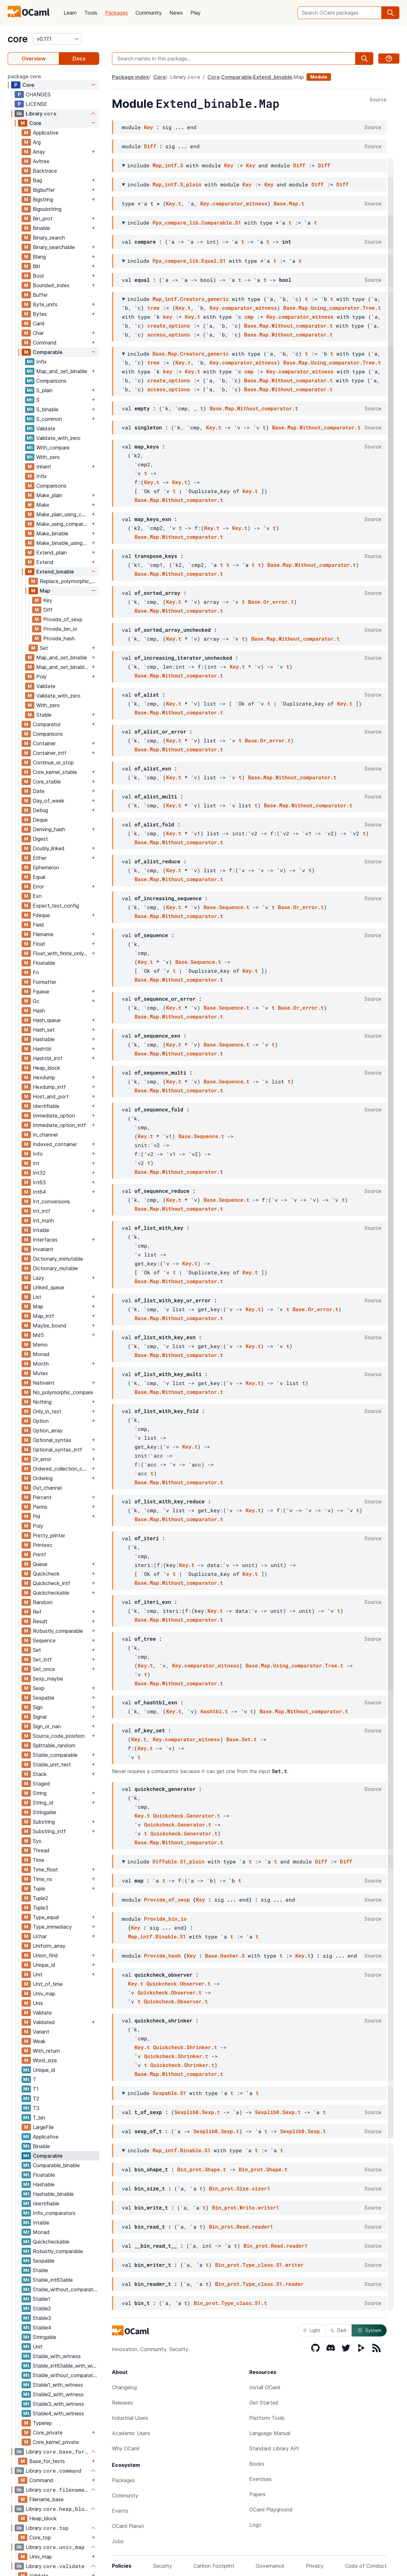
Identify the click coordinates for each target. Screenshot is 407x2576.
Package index (130, 77)
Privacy (314, 2566)
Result (40, 1621)
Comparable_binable (56, 2165)
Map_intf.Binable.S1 (157, 1936)
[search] (390, 12)
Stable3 (42, 2318)
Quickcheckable (51, 1593)
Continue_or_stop (53, 762)
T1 (35, 2089)
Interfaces (45, 1239)
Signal (39, 1717)
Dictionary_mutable (55, 1268)
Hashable (44, 1039)
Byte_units (45, 304)
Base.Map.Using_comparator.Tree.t (332, 307)
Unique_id (44, 1965)
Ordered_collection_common (61, 1469)
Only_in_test (47, 1411)
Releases (122, 2402)
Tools (90, 13)
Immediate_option (54, 1115)
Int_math (43, 1220)
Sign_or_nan (47, 1726)
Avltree (41, 161)
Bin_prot (42, 218)
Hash (39, 1010)
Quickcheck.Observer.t (178, 1983)
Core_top (40, 2537)
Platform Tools (267, 2418)
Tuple (39, 1888)
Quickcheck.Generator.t (186, 1815)
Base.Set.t (241, 1739)
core (18, 39)
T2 (36, 2098)
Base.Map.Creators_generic (191, 353)
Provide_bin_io (60, 629)
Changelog (124, 2387)
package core (24, 76)
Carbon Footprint (214, 2566)
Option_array (48, 1430)
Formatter (44, 982)
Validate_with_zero (58, 438)
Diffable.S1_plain (178, 1861)
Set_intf (42, 1659)
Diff (47, 610)
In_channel (45, 1134)
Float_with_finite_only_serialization (61, 953)
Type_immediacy (52, 1927)
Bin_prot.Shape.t (201, 2169)
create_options (168, 325)
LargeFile (43, 2127)
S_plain (44, 390)
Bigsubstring (47, 209)
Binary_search (49, 237)
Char (38, 333)
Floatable (44, 963)
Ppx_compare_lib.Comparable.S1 (197, 222)
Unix (38, 2003)
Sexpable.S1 (169, 2093)
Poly (41, 676)
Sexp (39, 1688)
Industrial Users (130, 2418)
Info (38, 1154)
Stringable (44, 1812)
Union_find (45, 1955)
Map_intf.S (168, 165)
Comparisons (51, 381)
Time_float (45, 1869)
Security (162, 2566)
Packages (116, 13)
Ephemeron (46, 867)
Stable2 (42, 2308)
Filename (43, 934)
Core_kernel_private (56, 2442)
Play (195, 13)
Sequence (44, 1640)
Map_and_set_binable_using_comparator (63, 667)
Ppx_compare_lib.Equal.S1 (189, 260)
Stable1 (41, 2299)
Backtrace (45, 171)
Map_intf (43, 1316)
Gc (36, 1001)
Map (45, 591)
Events (120, 2511)
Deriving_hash (49, 829)
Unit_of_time (48, 1984)
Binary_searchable (54, 247)
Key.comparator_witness (233, 203)
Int (36, 1163)
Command (45, 342)
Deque (40, 820)
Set (44, 648)
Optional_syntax (52, 1440)
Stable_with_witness (57, 2356)
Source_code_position (59, 1736)
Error (38, 886)
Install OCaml (264, 2387)
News (176, 13)
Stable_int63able (53, 2280)
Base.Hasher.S (225, 1955)
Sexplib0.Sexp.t (197, 2112)
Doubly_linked (49, 848)
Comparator (47, 724)
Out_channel (47, 1488)
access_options (168, 334)
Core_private (48, 2432)
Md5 (38, 1335)
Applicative (46, 132)
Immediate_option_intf (59, 1125)
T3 (36, 2108)
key (167, 316)
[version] (57, 39)
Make (42, 505)
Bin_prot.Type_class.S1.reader (259, 2283)
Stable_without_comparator (65, 2289)
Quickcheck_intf (51, 1583)
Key (47, 600)
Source (378, 100)
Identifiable (46, 1106)
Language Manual (269, 2433)
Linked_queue (48, 1287)
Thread (41, 1850)
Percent (42, 1497)
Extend (44, 562)
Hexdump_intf (49, 1087)
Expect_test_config (56, 905)
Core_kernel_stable (55, 772)
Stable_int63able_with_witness (66, 2366)
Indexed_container (55, 1144)
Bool (38, 276)
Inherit (43, 466)
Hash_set (44, 1030)
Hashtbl (42, 1049)
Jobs (118, 2541)
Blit (36, 266)
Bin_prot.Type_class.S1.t (230, 2303)
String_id (43, 1803)
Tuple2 (40, 1898)
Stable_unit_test (52, 1764)
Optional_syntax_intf (57, 1449)
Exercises (260, 2479)
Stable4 (42, 2327)
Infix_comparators (54, 2213)
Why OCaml (125, 2448)
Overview (33, 58)
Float (39, 944)
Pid (36, 1516)
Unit (38, 1974)
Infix (41, 362)
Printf (39, 1554)
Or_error (42, 1459)
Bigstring (43, 199)
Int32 (39, 1173)
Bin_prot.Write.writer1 (245, 2207)
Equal (39, 877)
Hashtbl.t (214, 1711)
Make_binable (52, 533)
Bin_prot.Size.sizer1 (239, 2188)
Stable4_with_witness (58, 2413)
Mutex (40, 1373)
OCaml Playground (271, 2509)
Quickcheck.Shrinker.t (185, 2047)
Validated (44, 2022)
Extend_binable (55, 571)
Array (39, 152)
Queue (40, 1564)
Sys (37, 1841)
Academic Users (131, 2433)
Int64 (39, 1192)
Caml (38, 323)
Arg (37, 142)
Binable (41, 228)
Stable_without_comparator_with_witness (66, 2375)
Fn (36, 972)
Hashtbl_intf (47, 1058)
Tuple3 (40, 1907)
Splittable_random (54, 1745)
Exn (37, 896)
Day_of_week (48, 800)
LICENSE (36, 104)
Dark (339, 2330)
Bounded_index (51, 285)
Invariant (43, 1249)
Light (311, 2330)
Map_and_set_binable (61, 371)
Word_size (45, 2060)
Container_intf (49, 753)
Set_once (44, 1669)
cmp (249, 316)
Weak (39, 2041)
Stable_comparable (55, 1755)
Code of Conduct (366, 2566)
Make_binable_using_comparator (63, 543)
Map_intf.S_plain (177, 184)
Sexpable (43, 1698)
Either (39, 858)
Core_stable (47, 781)
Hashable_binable (53, 2194)
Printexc (42, 1545)
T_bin (39, 2117)
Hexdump (44, 1077)
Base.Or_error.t (271, 601)
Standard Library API (274, 2448)
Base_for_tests (47, 2461)
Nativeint (43, 1383)
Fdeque (41, 915)
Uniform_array (49, 1946)
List (37, 1297)
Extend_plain (51, 552)
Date (39, 791)
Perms (40, 1507)
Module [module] (318, 77)
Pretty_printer (49, 1535)
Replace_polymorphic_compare (69, 581)
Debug (40, 810)
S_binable (47, 409)
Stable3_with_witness (58, 2404)
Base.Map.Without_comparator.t (288, 325)
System (369, 2330)
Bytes (40, 314)
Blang (39, 257)
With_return (46, 2051)
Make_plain (49, 495)
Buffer (40, 295)
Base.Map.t (289, 203)
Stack (39, 1774)
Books (256, 2464)
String (39, 1793)
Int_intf (41, 1211)
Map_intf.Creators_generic (191, 299)
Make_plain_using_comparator (63, 514)
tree (153, 307)
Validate (45, 428)
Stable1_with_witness (58, 2385)
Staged (41, 1783)
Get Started (263, 2402)
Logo (255, 2525)
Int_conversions (51, 1201)
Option (41, 1421)
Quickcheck (46, 1573)
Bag (37, 180)
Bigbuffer (44, 190)
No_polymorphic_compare (63, 1392)
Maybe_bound (49, 1325)
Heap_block (46, 1068)
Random (42, 1602)
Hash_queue (47, 1020)
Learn (70, 13)
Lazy (38, 1278)
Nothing (42, 1402)
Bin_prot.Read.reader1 (241, 2226)
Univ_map (44, 1993)
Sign (38, 1707)
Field (38, 925)
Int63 (39, 1182)
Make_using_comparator (63, 524)
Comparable (48, 352)
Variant (41, 2032)
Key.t (173, 203)
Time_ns (42, 1879)
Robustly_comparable (58, 1631)
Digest (40, 839)
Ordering (42, 1478)
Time (38, 1860)
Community (148, 13)
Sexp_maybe (48, 1678)
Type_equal (46, 1917)
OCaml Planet (128, 2526)
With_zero (48, 457)
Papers (257, 2494)
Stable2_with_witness (58, 2394)
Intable (41, 1230)
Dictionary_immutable (58, 1259)
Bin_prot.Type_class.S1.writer (259, 2264)
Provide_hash (59, 638)
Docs (79, 58)
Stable (44, 715)
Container (44, 743)
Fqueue (41, 991)
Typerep (42, 2423)
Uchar (40, 1936)
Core (28, 85)
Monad (41, 1354)
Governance (270, 2566)
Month (41, 1364)
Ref (37, 1612)
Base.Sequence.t (226, 907)
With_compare (53, 447)
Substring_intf (49, 1831)
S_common (49, 419)
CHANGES (38, 94)
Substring (44, 1822)
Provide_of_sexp (62, 619)
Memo (40, 1344)
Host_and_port (51, 1096)
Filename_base (46, 2499)
